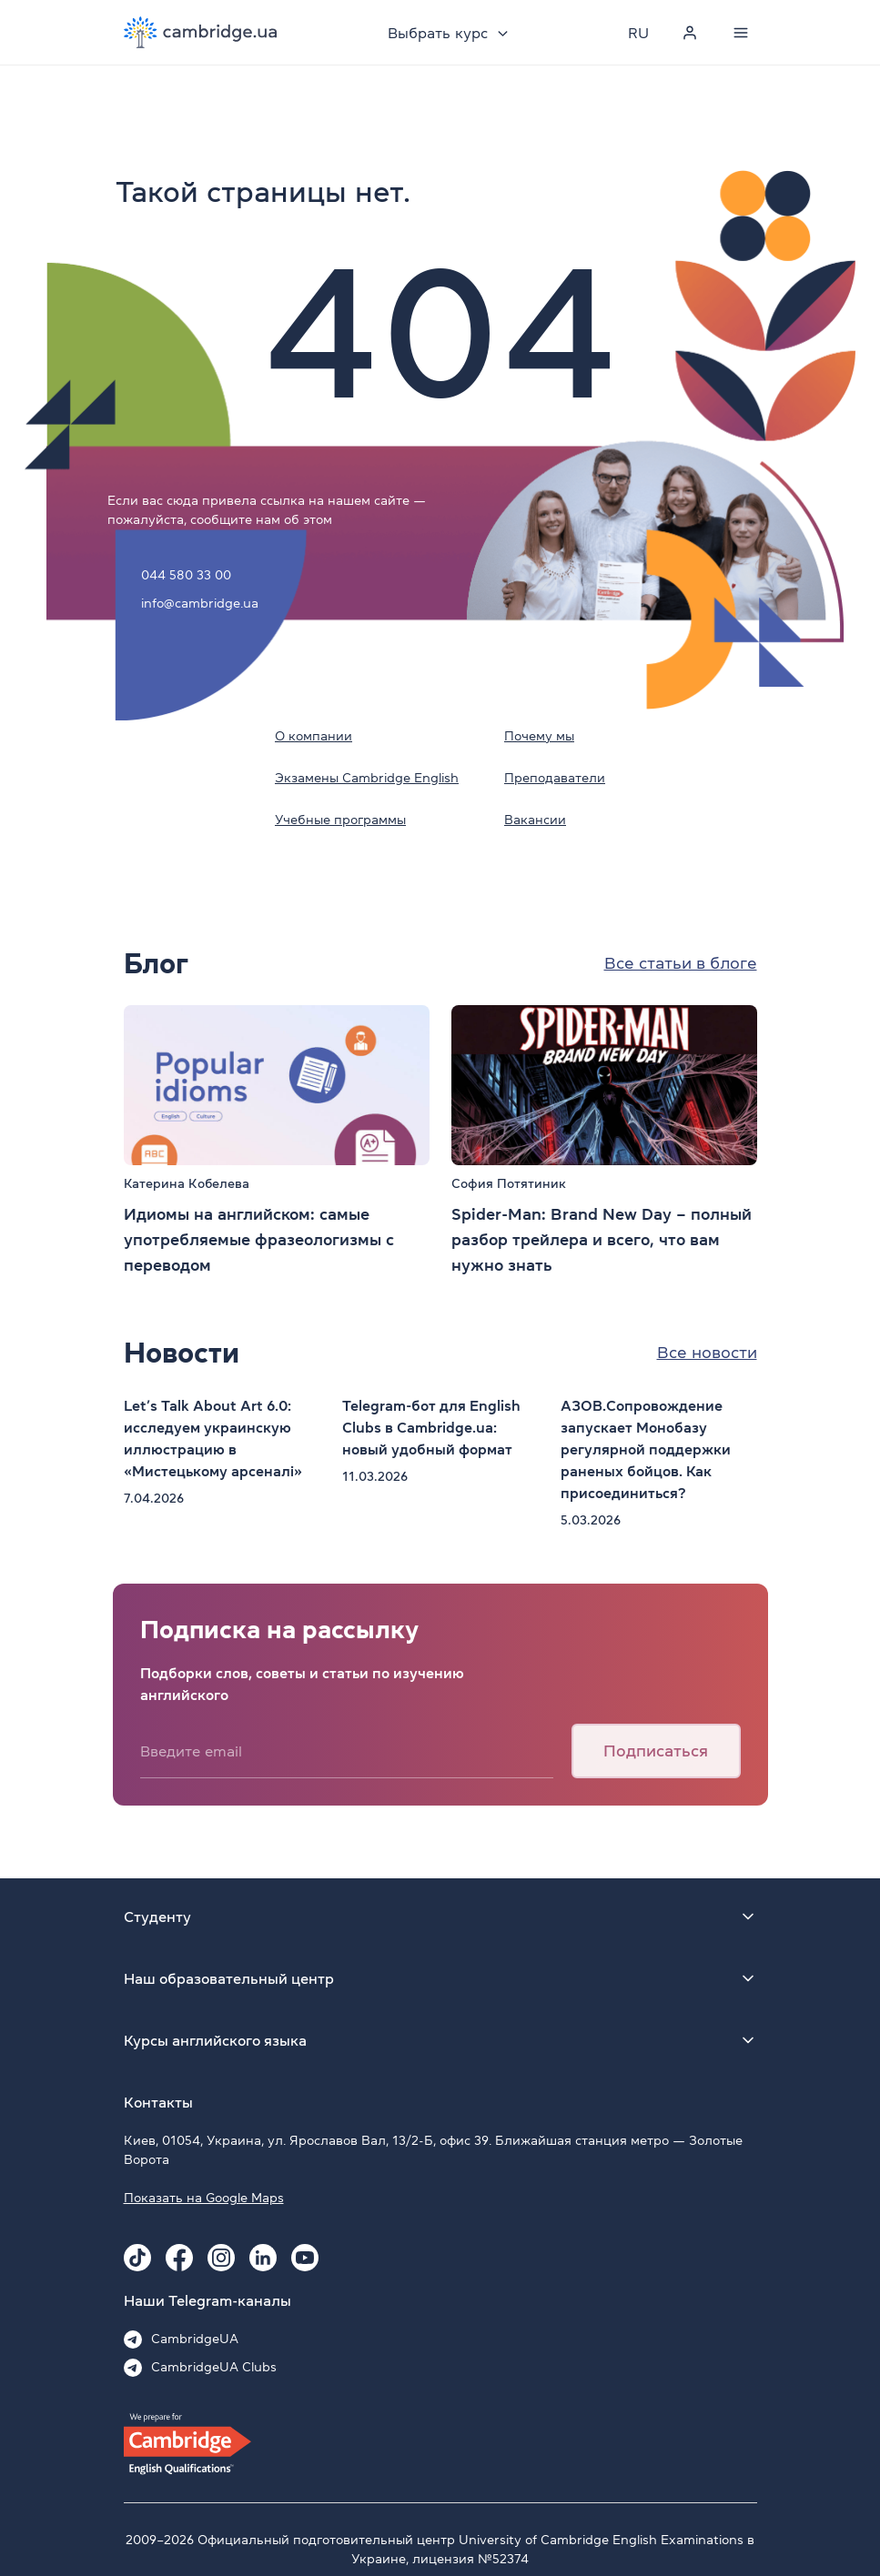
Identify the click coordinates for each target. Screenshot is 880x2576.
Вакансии (535, 819)
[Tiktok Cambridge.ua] (137, 2257)
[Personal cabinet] (689, 32)
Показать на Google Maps (204, 2197)
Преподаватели (554, 777)
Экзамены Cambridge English (367, 777)
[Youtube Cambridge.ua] (305, 2257)
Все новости (707, 1352)
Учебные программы (340, 819)
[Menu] (740, 32)
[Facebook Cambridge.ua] (179, 2257)
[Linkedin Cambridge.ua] (263, 2257)
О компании (313, 736)
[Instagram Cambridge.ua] (221, 2257)
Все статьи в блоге (680, 963)
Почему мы (539, 736)
